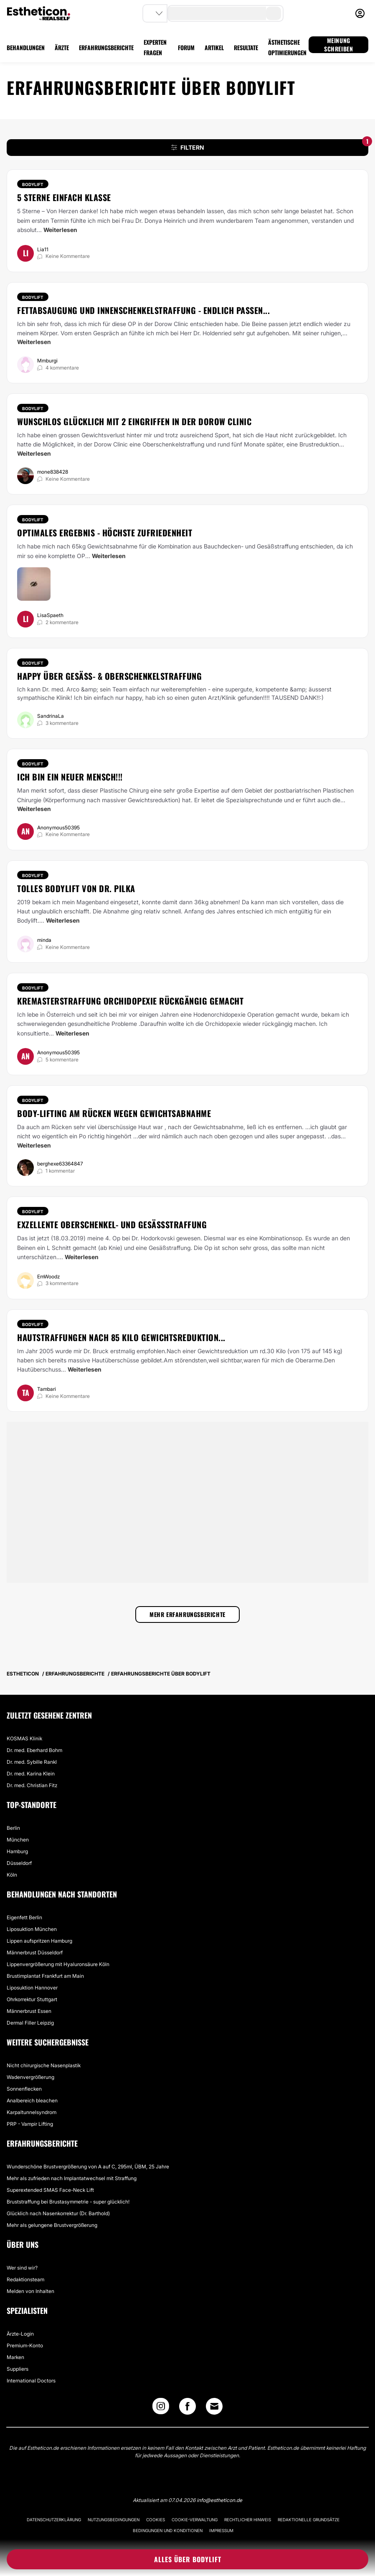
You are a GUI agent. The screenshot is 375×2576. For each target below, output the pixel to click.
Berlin (13, 1828)
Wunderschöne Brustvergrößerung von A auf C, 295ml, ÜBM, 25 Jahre (88, 2166)
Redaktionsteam (25, 2279)
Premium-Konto (25, 2345)
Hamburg (17, 1851)
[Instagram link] (160, 2408)
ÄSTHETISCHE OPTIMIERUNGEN (287, 47)
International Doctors (31, 2380)
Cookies (155, 2519)
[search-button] (273, 13)
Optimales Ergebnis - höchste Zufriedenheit (104, 532)
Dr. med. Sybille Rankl (32, 1762)
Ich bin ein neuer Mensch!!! (70, 776)
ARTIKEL (214, 47)
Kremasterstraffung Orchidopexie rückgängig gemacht (130, 1001)
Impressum (221, 2530)
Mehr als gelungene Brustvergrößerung (52, 2225)
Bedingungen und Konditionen (168, 2530)
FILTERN (270, 145)
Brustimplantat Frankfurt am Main (45, 1976)
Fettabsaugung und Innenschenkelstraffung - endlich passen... (143, 310)
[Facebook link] (187, 2408)
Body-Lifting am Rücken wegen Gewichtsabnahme (114, 1113)
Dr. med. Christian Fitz (32, 1785)
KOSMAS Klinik (24, 1738)
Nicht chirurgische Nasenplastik (44, 2065)
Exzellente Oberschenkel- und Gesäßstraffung (112, 1224)
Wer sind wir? (22, 2268)
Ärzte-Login (20, 2334)
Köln (12, 1875)
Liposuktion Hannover (32, 1987)
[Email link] (214, 2406)
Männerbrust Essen (29, 2011)
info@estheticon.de (219, 2500)
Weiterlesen (60, 229)
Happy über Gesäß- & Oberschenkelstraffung (109, 676)
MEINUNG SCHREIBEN (338, 44)
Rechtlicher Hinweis (247, 2519)
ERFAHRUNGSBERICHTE (106, 47)
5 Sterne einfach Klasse (64, 197)
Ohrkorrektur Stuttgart (32, 1999)
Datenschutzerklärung (54, 2519)
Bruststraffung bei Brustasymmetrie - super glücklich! (68, 2202)
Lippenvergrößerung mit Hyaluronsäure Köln (58, 1964)
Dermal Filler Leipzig (30, 2023)
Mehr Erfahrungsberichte (187, 1614)
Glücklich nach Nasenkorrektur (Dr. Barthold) (58, 2213)
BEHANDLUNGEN (26, 47)
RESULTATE (246, 47)
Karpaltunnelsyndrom (31, 2112)
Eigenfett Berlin (24, 1917)
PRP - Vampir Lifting (30, 2124)
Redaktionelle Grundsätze (309, 2519)
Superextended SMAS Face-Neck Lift (50, 2190)
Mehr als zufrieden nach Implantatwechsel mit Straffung (72, 2178)
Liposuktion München (32, 1929)
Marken (15, 2357)
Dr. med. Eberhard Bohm (34, 1750)
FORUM (186, 47)
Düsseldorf (19, 1863)
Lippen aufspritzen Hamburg (39, 1941)
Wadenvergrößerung (30, 2077)
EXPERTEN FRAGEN (155, 47)
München (18, 1839)
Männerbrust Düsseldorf (35, 1952)
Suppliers (17, 2369)
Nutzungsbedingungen (113, 2519)
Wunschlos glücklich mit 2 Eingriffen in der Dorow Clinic (134, 421)
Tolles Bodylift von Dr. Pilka (76, 888)
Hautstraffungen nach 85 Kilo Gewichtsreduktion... (121, 1337)
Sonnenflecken (24, 2089)
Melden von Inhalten (30, 2291)
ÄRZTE (62, 47)
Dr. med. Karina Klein (31, 1773)
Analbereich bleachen (32, 2100)
